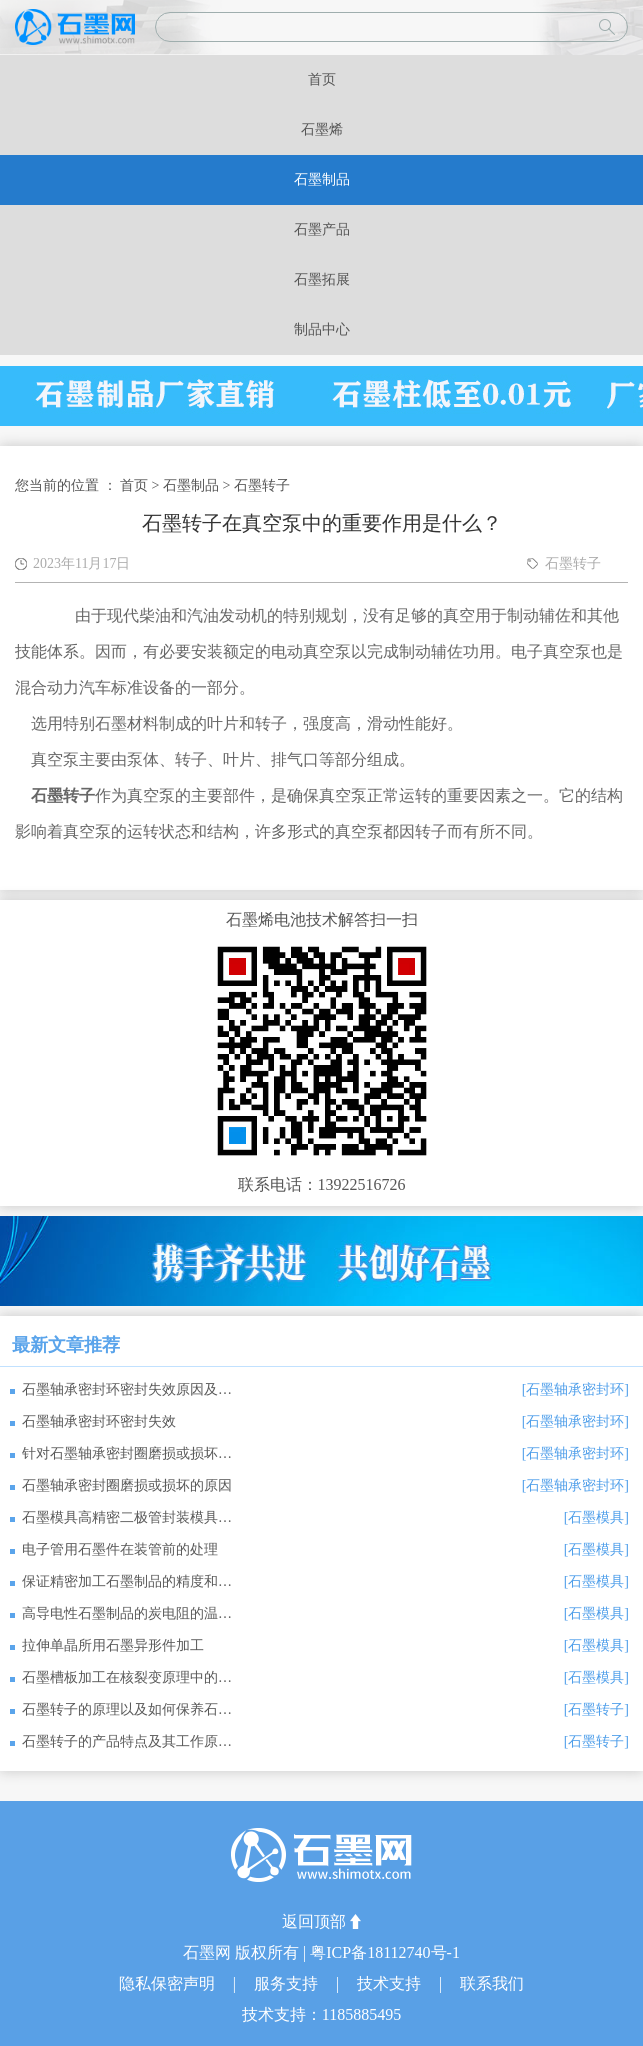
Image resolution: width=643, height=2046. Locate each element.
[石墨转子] (596, 1709)
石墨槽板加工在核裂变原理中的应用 (127, 1677)
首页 (322, 79)
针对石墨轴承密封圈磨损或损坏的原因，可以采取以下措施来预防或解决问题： (127, 1453)
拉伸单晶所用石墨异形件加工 (113, 1645)
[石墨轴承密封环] (575, 1389)
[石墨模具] (596, 1517)
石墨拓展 (322, 279)
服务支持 (288, 1983)
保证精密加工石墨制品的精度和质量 (127, 1581)
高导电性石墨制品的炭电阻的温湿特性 (127, 1613)
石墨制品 (322, 179)
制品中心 (322, 329)
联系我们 (492, 1983)
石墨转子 (262, 485)
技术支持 (391, 1983)
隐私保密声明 (169, 1983)
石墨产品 (322, 229)
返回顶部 (314, 1921)
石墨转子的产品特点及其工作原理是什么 (127, 1741)
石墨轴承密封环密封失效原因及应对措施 (127, 1389)
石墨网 (209, 1952)
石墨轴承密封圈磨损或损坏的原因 (127, 1485)
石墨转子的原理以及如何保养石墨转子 (127, 1709)
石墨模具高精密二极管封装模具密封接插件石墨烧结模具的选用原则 (127, 1517)
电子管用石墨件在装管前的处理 (120, 1549)
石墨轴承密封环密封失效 (99, 1421)
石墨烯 (322, 129)
